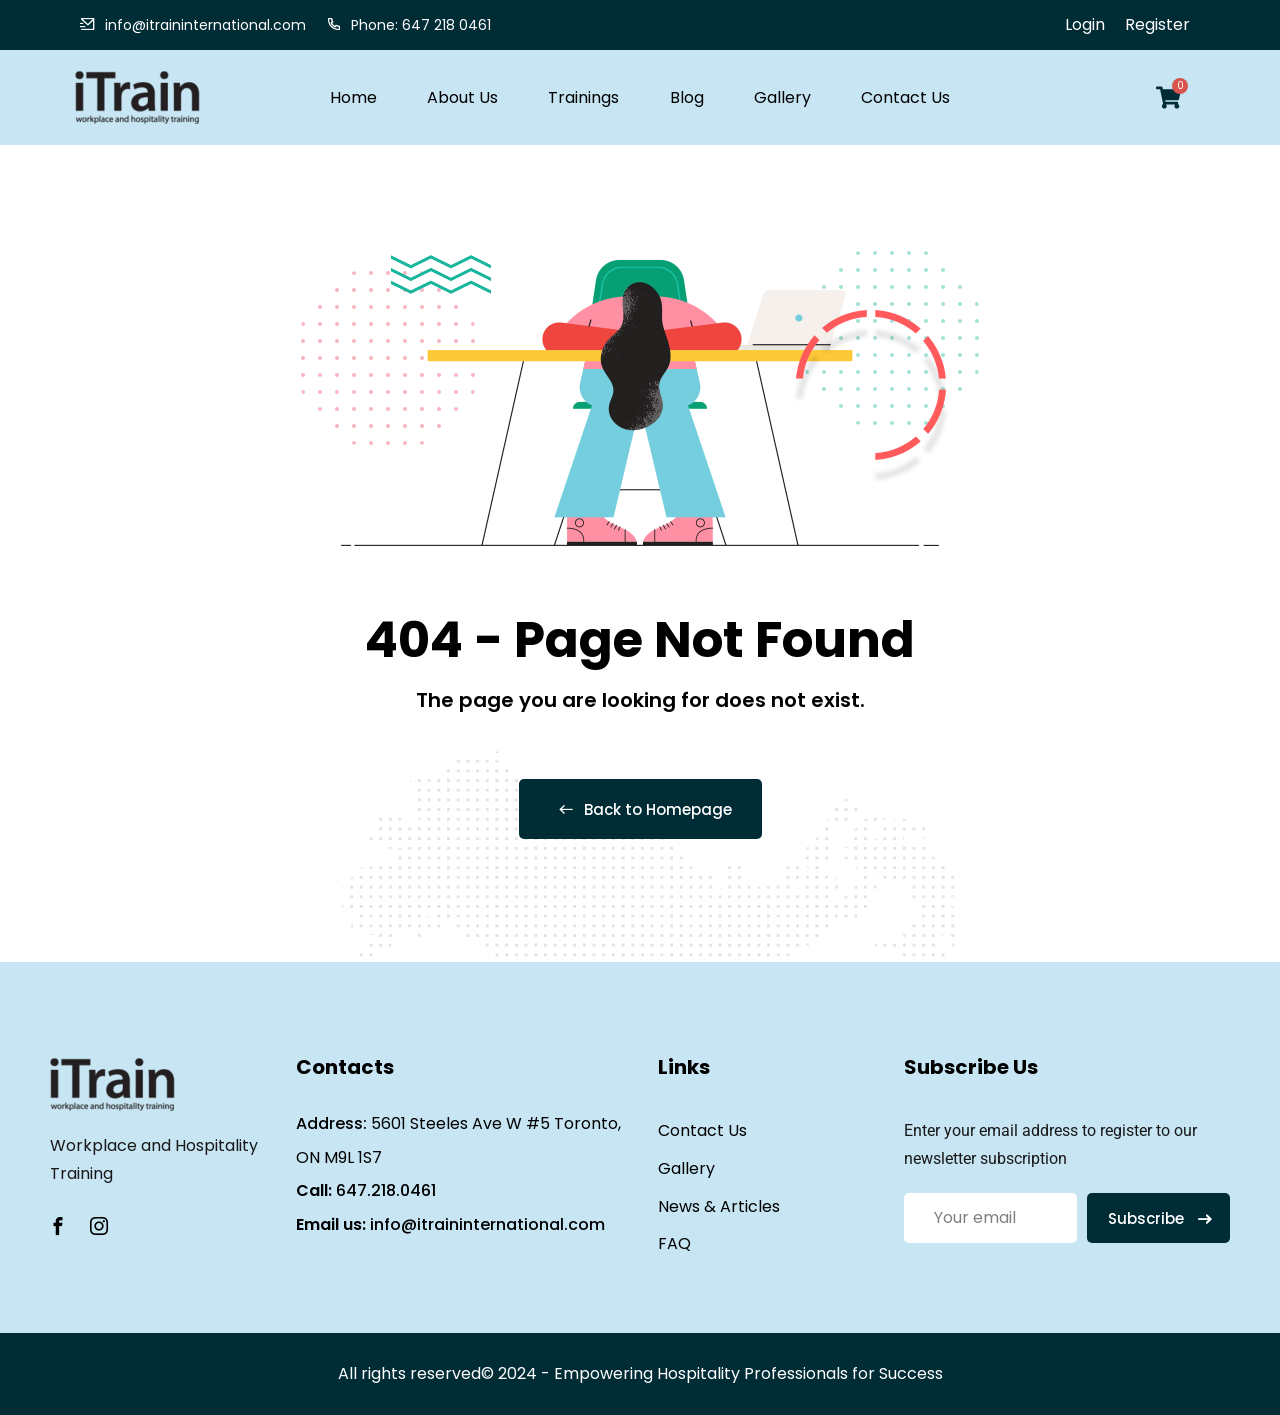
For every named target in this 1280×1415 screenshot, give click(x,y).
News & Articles (719, 1206)
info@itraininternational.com (487, 1224)
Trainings (583, 97)
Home (353, 97)
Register (1157, 24)
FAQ (674, 1243)
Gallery (782, 97)
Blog (687, 97)
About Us (462, 97)
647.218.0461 (386, 1190)
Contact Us (905, 97)
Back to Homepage (640, 809)
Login (1085, 24)
